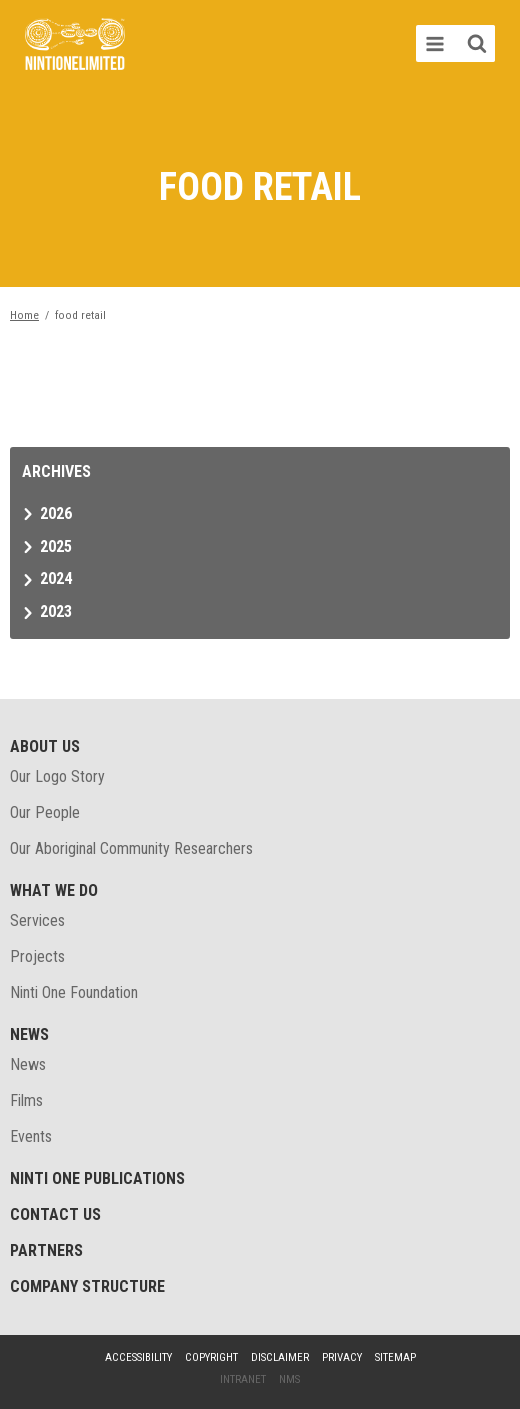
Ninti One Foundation (74, 992)
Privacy (342, 1357)
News (29, 1034)
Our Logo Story (57, 776)
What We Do (54, 890)
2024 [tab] (56, 578)
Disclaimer (280, 1357)
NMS (289, 1379)
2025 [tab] (56, 546)
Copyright (211, 1357)
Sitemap (395, 1357)
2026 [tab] (56, 513)
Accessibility (138, 1357)
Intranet (243, 1379)
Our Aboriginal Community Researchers (131, 848)
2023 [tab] (56, 611)
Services (37, 920)
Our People (45, 812)
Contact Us (55, 1214)
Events (31, 1136)
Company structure (87, 1286)
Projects (37, 956)
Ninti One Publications (97, 1178)
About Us (45, 746)
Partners (46, 1250)
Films (26, 1100)
